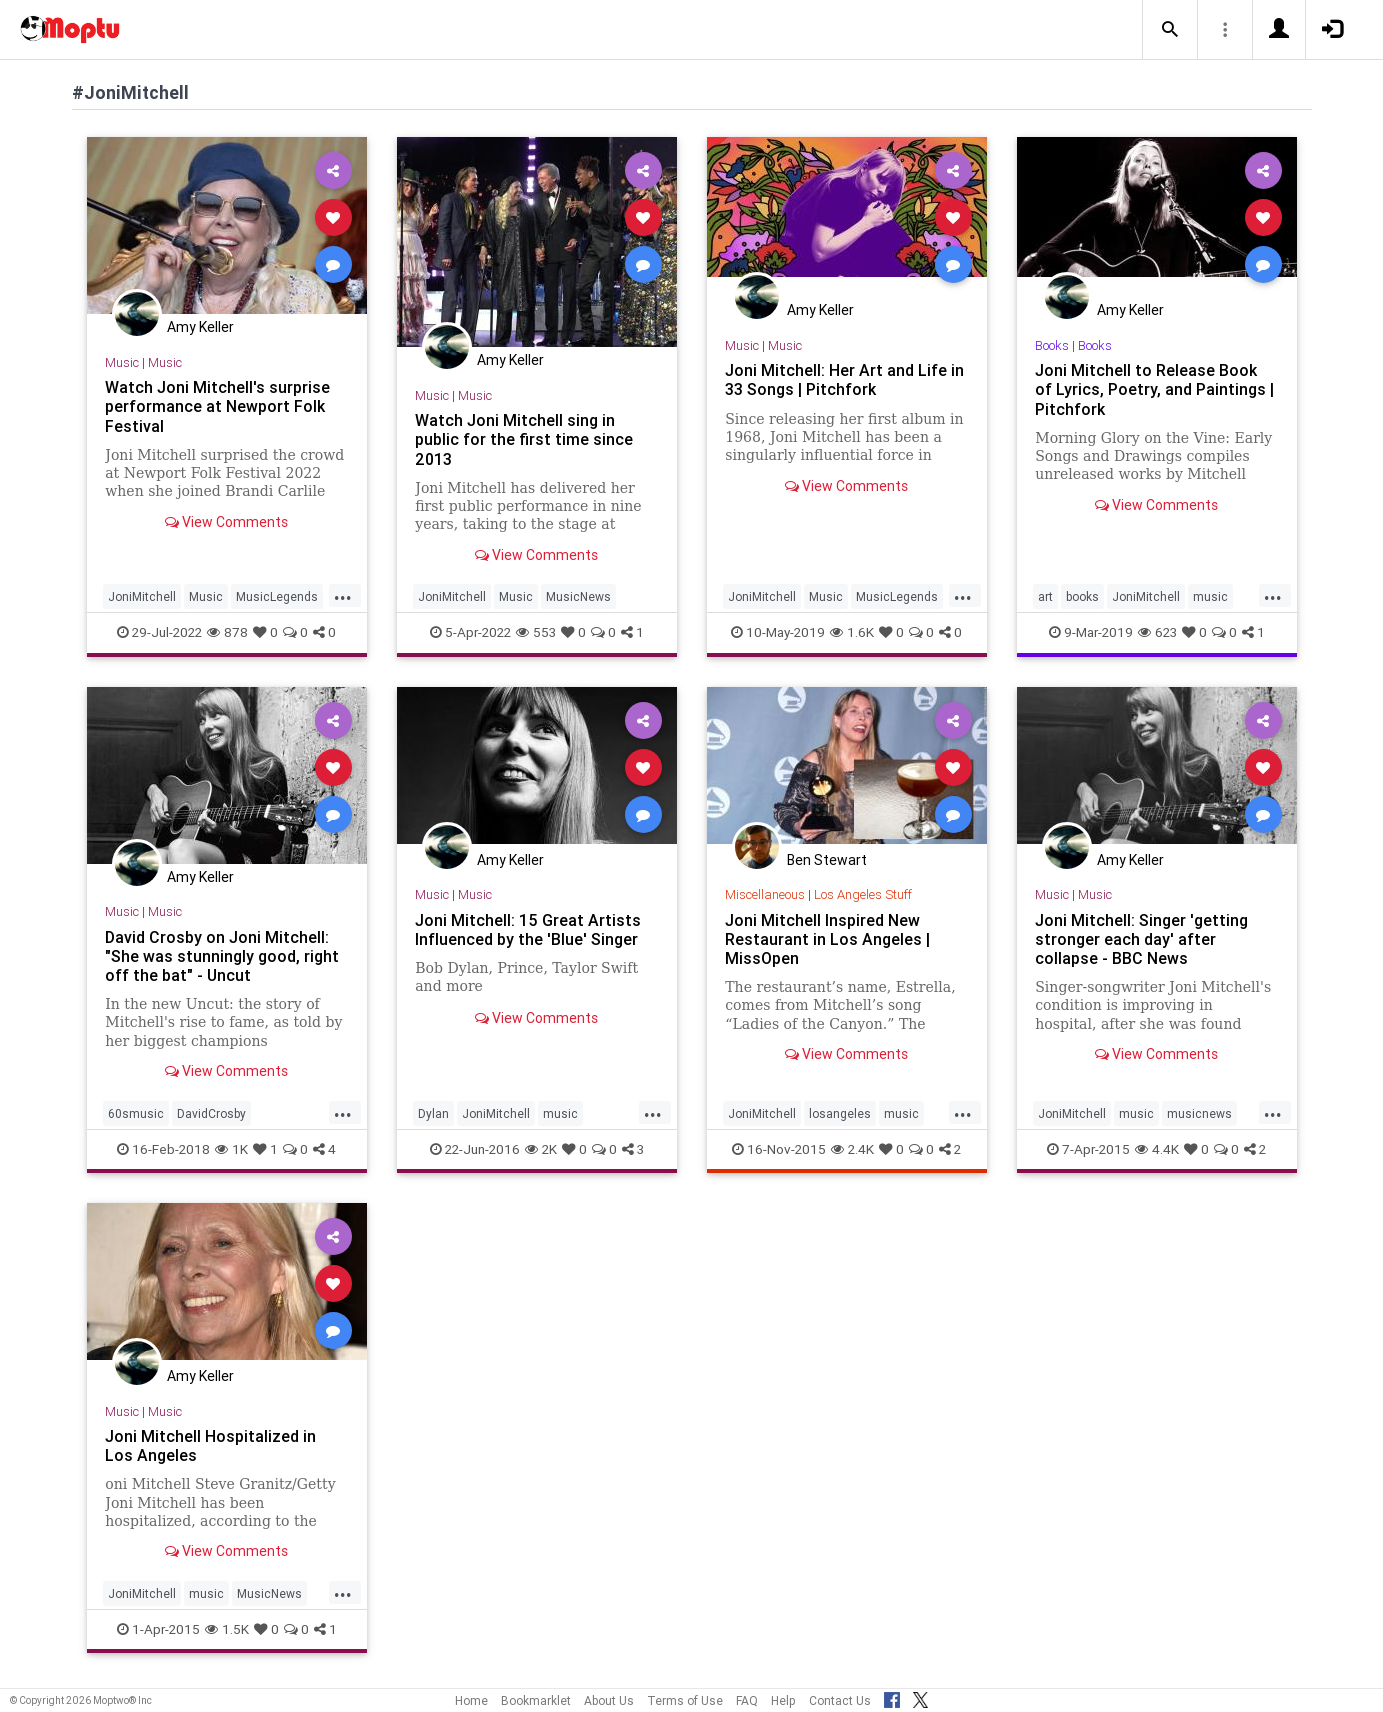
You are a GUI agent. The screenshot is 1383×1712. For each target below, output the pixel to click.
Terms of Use (685, 1700)
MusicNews (578, 596)
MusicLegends (277, 596)
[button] (1170, 30)
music (1210, 596)
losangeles (840, 1113)
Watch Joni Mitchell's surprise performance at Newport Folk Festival (217, 406)
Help (783, 1700)
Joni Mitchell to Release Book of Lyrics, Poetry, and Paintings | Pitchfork (1154, 389)
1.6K (852, 632)
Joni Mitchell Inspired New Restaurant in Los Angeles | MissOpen (827, 939)
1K (231, 1149)
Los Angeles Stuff (863, 894)
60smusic (136, 1113)
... (343, 595)
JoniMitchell (142, 596)
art (1045, 596)
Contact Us (840, 1700)
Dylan (433, 1113)
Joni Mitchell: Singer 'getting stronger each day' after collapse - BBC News (1141, 939)
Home (471, 1700)
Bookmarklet (536, 1700)
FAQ (747, 1700)
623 (1157, 632)
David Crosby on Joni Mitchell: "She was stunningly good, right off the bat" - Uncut (222, 956)
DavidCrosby (211, 1113)
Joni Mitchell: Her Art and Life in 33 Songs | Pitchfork (844, 379)
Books (1052, 345)
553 (536, 632)
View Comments (226, 522)
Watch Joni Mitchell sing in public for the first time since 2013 (524, 439)
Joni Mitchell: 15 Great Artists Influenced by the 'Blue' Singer (528, 929)
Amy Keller (200, 327)
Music (122, 362)
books (1082, 596)
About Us (609, 1700)
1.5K (227, 1629)
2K (541, 1149)
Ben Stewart (827, 860)
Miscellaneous (765, 894)
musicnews (1199, 1113)
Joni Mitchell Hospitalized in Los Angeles (210, 1445)
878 (227, 632)
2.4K (852, 1149)
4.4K (1157, 1149)
